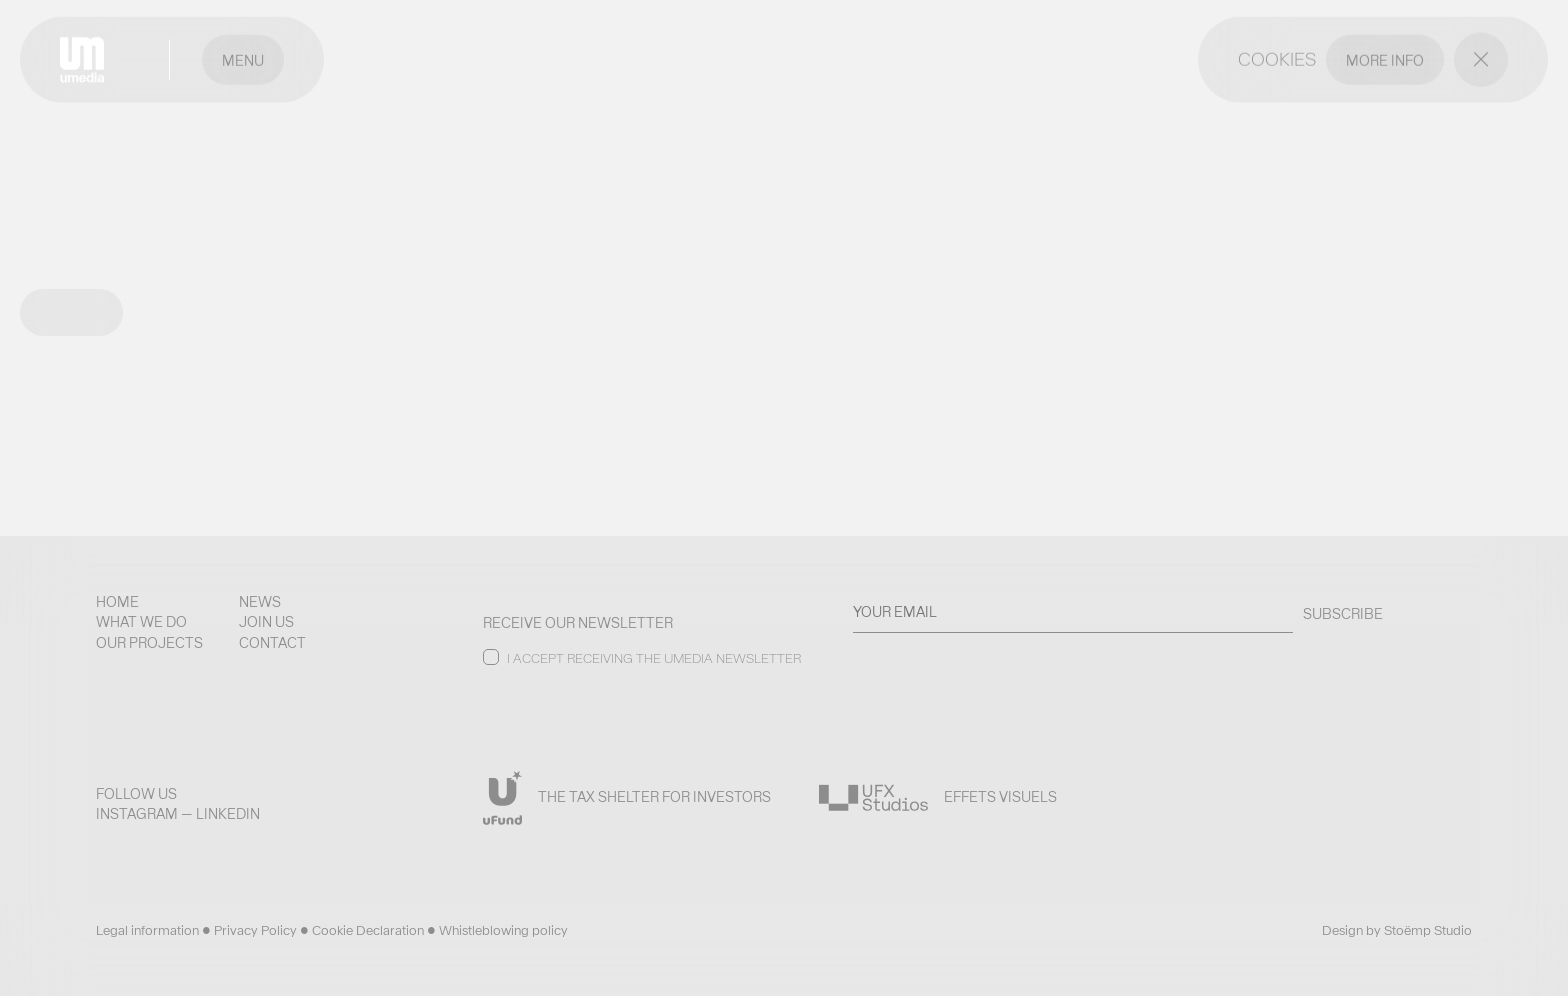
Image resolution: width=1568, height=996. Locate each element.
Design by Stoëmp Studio (1397, 930)
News (260, 602)
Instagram (137, 814)
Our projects (149, 643)
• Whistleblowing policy (497, 930)
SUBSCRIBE (1343, 614)
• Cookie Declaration (363, 930)
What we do (141, 622)
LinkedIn (228, 814)
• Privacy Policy (251, 930)
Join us (266, 622)
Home (117, 602)
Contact (272, 643)
